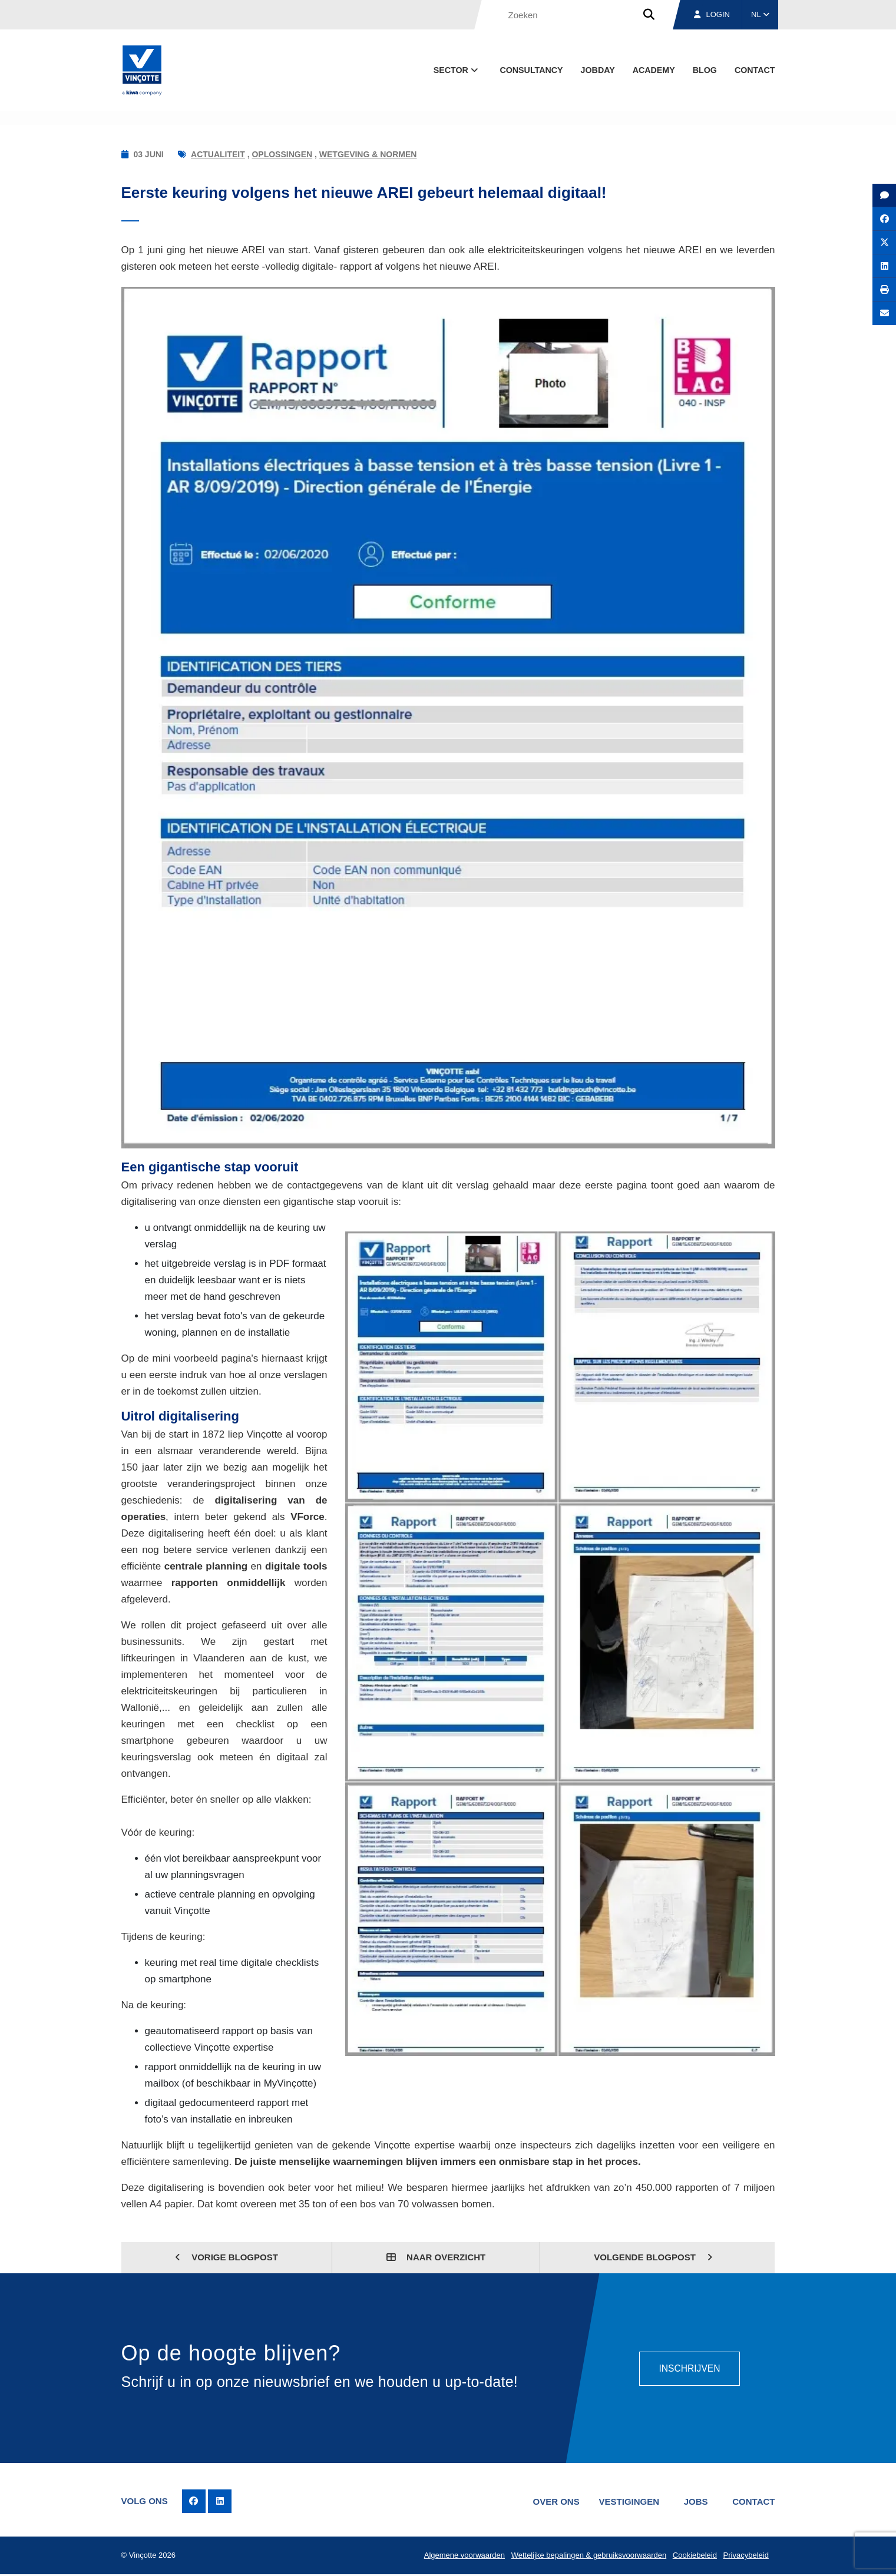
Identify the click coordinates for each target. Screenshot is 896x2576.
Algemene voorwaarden (462, 2556)
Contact (755, 70)
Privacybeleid (745, 2556)
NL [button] (760, 14)
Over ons (552, 2501)
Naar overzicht (435, 2257)
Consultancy (531, 70)
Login (712, 14)
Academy (654, 70)
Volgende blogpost (653, 2257)
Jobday (598, 70)
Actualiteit (218, 154)
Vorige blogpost (226, 2257)
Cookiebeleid (694, 2556)
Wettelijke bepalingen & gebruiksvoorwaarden (587, 2556)
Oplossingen (282, 154)
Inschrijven (688, 2368)
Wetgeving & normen (368, 154)
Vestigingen (626, 2501)
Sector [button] (457, 70)
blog (705, 70)
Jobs (694, 2501)
